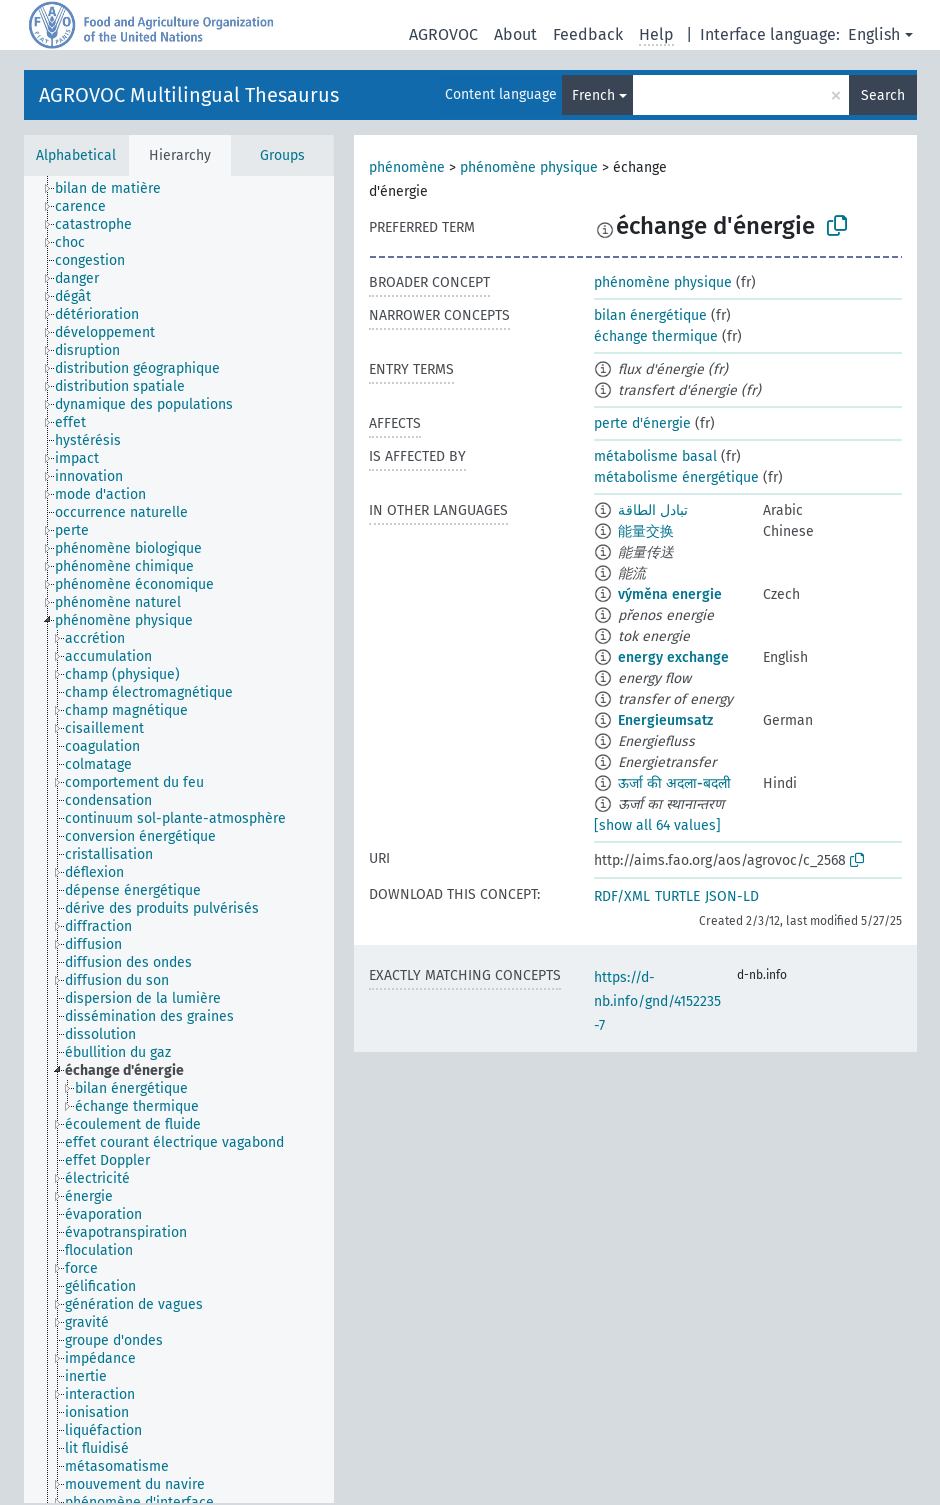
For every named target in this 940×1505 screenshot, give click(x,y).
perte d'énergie (642, 423)
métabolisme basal (655, 456)
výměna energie (670, 594)
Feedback (588, 34)
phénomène (407, 167)
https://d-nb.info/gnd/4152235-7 (657, 1001)
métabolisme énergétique (676, 477)
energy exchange (673, 657)
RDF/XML (622, 896)
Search (883, 95)
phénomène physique (529, 167)
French (593, 95)
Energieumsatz (665, 720)
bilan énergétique (650, 315)
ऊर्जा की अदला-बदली (674, 783)
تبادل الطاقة (653, 510)
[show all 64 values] (657, 825)
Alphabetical (76, 155)
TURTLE (677, 896)
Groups (282, 155)
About (515, 34)
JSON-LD (732, 896)
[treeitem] (116, 189)
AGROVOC (443, 34)
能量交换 (646, 531)
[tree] (179, 839)
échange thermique (656, 336)
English (874, 34)
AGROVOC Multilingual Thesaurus (189, 95)
